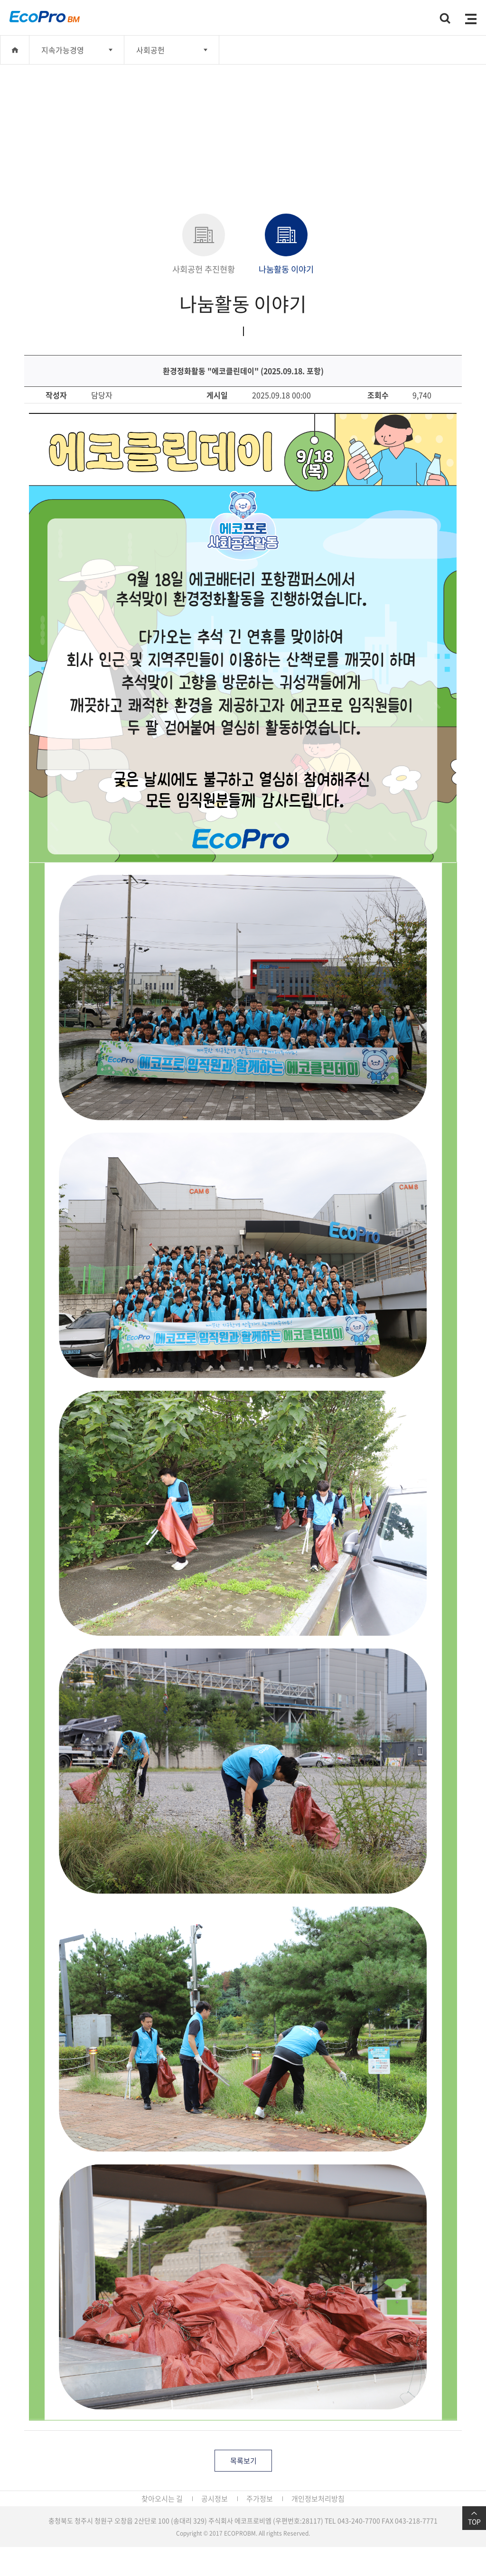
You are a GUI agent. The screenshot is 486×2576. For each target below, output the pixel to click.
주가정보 (259, 2498)
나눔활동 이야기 (286, 244)
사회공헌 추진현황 (203, 244)
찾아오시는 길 (162, 2498)
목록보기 (243, 2460)
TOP (474, 2518)
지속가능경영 (62, 50)
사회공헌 (150, 50)
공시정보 (214, 2498)
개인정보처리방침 (318, 2498)
